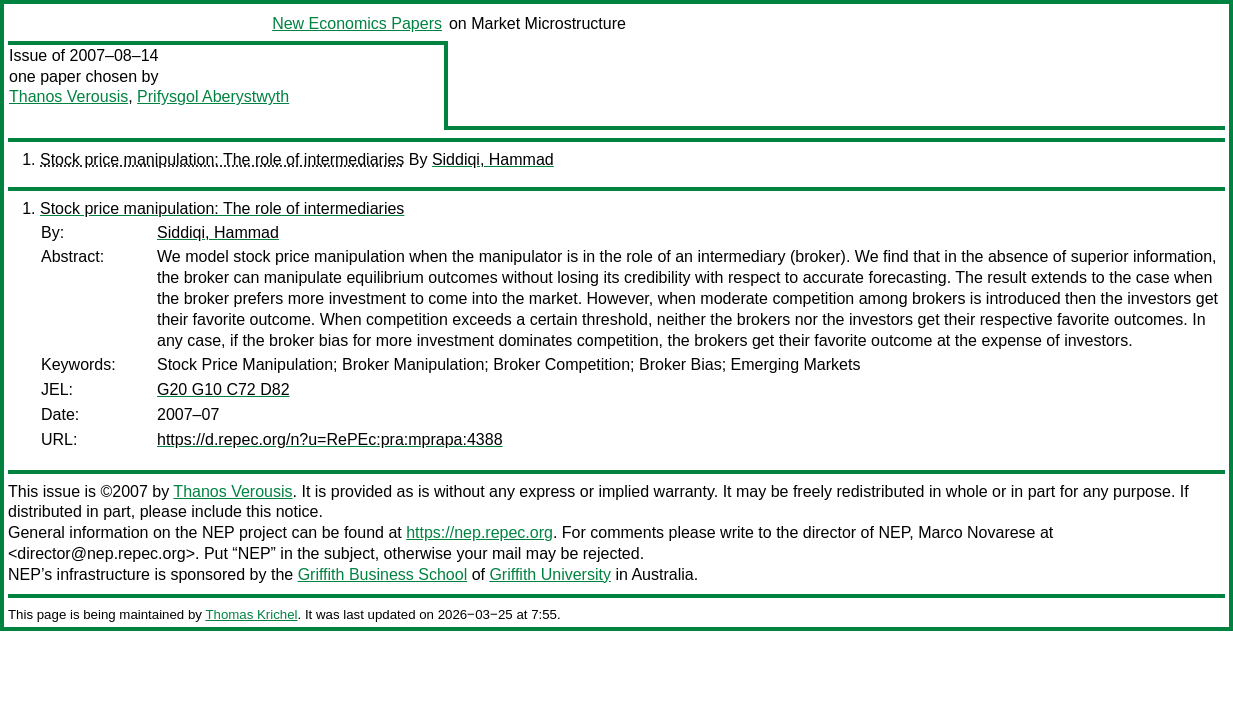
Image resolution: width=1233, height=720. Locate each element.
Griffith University (550, 574)
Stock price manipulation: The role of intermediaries (222, 159)
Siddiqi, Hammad (493, 159)
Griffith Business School (383, 574)
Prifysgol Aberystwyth (213, 96)
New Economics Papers (357, 23)
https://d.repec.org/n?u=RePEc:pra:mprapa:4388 (330, 439)
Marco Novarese (976, 532)
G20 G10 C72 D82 (223, 389)
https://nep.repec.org (479, 532)
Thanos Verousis (68, 96)
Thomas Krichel (251, 614)
